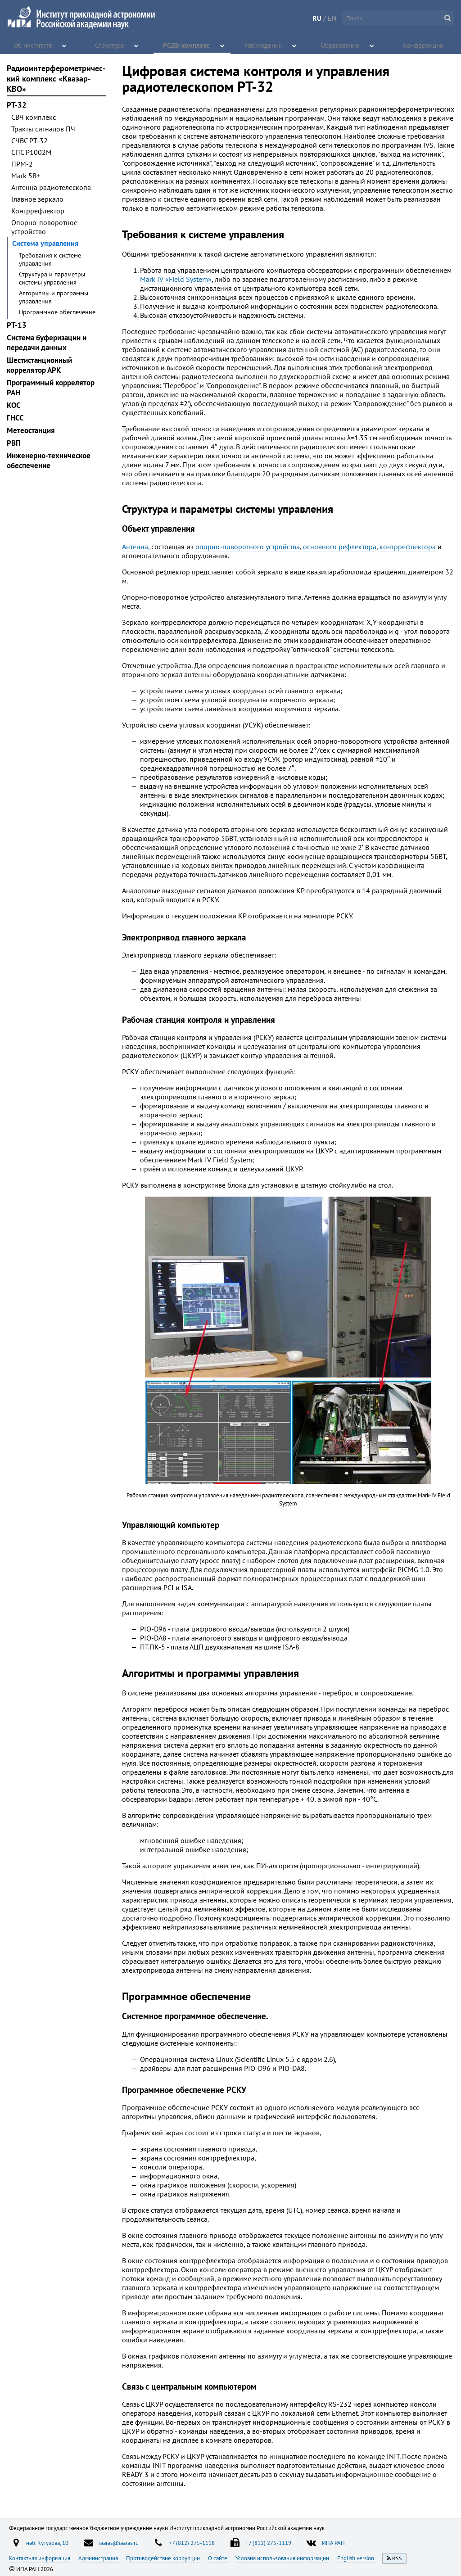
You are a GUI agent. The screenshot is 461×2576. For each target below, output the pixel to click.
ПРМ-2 (22, 163)
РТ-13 (17, 325)
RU (316, 18)
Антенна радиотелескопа (51, 187)
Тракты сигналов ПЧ (43, 128)
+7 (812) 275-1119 (268, 2543)
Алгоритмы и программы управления (53, 297)
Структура (110, 45)
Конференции (423, 45)
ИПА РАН (333, 2543)
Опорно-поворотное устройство (44, 227)
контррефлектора (408, 546)
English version (356, 2558)
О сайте (218, 2558)
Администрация (98, 2558)
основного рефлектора (339, 546)
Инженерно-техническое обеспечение (48, 460)
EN (332, 18)
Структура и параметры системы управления (52, 278)
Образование (341, 45)
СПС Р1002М (31, 152)
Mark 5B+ (25, 175)
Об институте (33, 45)
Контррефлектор (37, 210)
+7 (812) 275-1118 (192, 2543)
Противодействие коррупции (163, 2558)
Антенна (135, 546)
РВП (14, 443)
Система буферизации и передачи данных (46, 343)
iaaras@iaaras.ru (119, 2543)
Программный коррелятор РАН (51, 388)
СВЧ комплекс (33, 117)
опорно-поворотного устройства (247, 546)
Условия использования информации (282, 2558)
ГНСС (15, 418)
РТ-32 (17, 105)
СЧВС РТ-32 (29, 140)
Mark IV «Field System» (176, 279)
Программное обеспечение (57, 312)
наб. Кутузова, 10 (47, 2543)
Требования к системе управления (50, 259)
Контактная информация (40, 2558)
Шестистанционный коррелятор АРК (39, 365)
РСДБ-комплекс (186, 45)
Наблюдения (263, 45)
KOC (14, 405)
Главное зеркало (37, 198)
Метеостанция (31, 430)
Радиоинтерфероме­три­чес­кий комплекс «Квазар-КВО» (56, 78)
